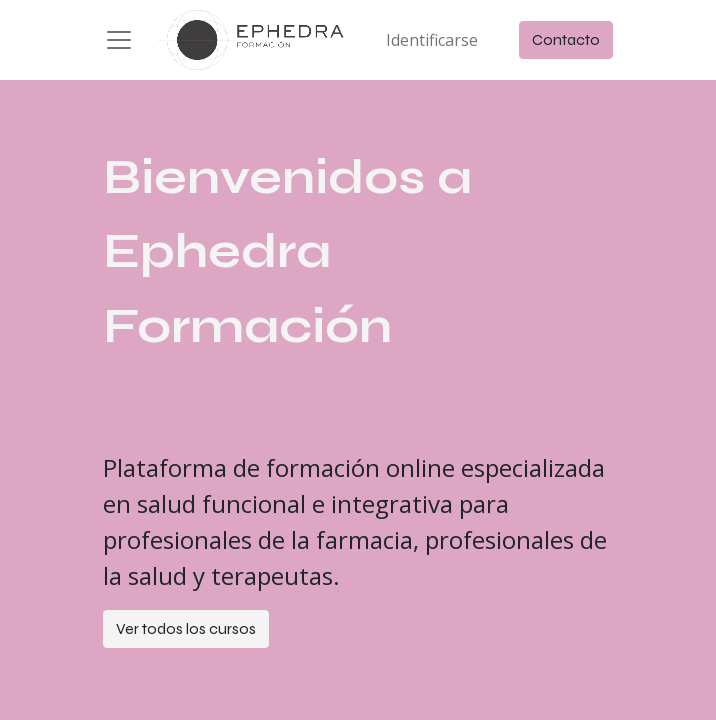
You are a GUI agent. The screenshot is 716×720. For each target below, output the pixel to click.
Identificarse (432, 40)
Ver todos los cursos (186, 628)
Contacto (566, 39)
